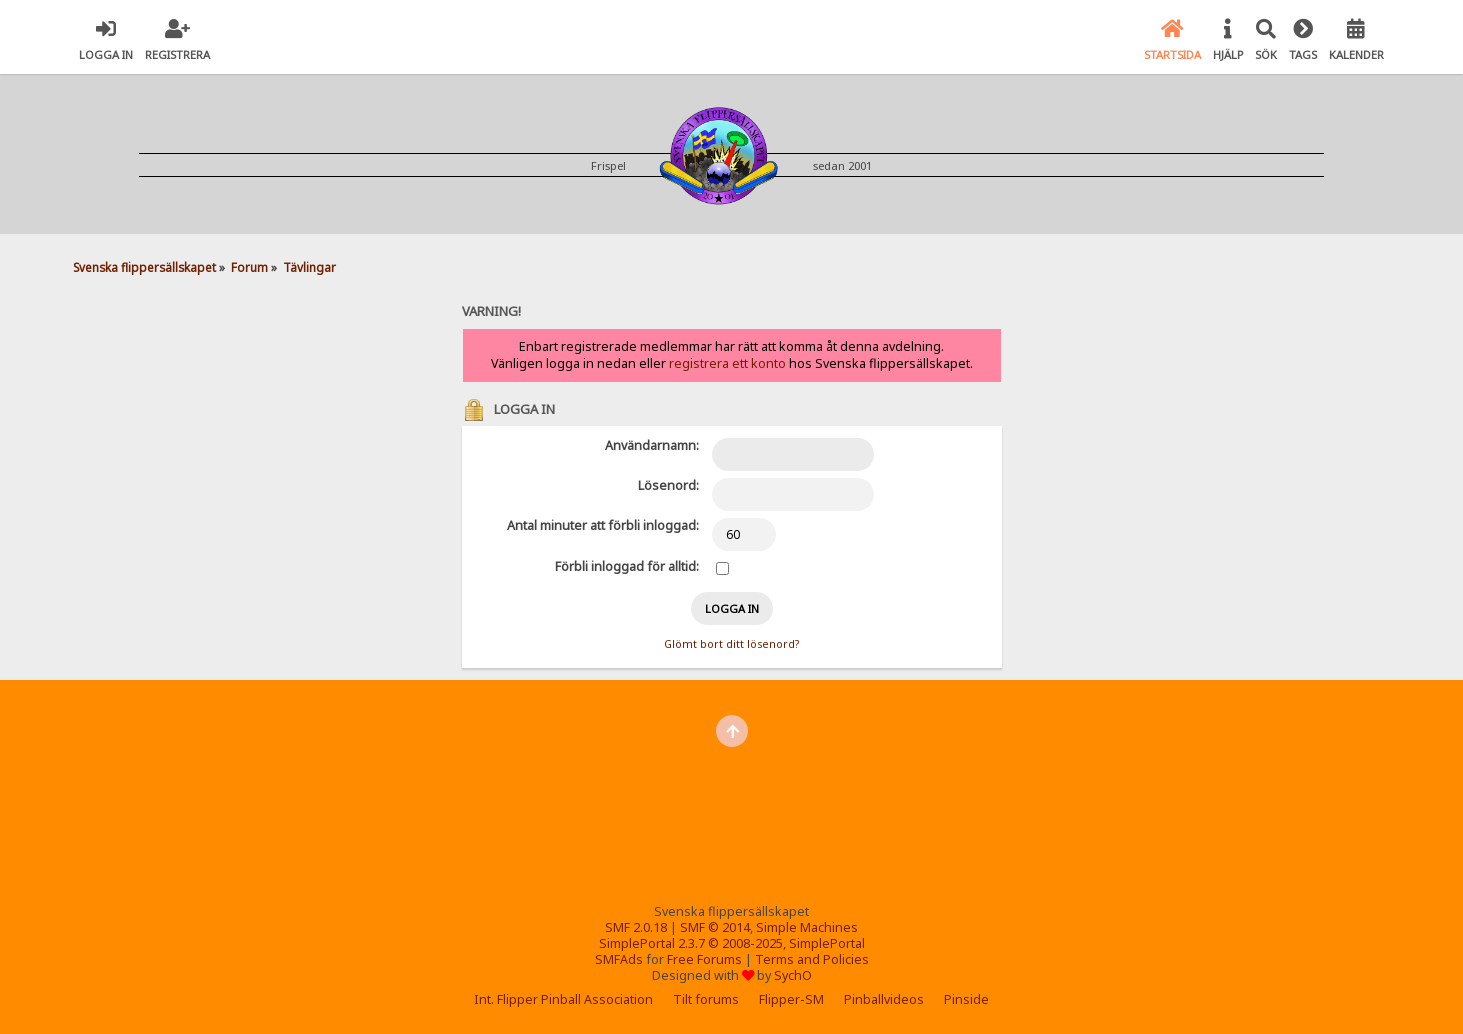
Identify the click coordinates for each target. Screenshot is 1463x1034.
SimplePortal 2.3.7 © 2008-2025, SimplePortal (732, 943)
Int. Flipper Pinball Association (563, 999)
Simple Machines (807, 927)
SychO (793, 975)
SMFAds (619, 959)
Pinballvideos (884, 999)
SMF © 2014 (715, 927)
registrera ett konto (727, 363)
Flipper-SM (791, 999)
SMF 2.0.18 (636, 927)
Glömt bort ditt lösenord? (731, 644)
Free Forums (704, 959)
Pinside (966, 999)
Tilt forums (706, 999)
